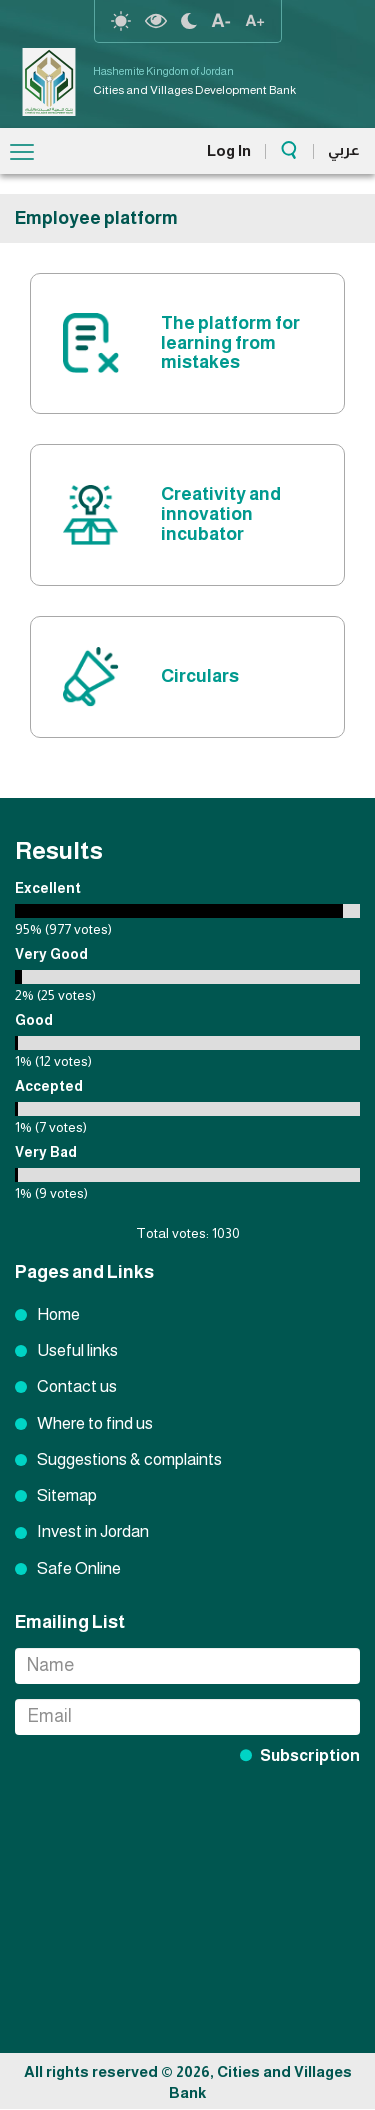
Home (58, 1314)
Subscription (310, 1755)
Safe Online (79, 1568)
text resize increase (255, 21)
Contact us (77, 1386)
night (189, 21)
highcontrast (156, 21)
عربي (344, 149)
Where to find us (95, 1423)
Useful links (77, 1350)
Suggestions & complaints (129, 1459)
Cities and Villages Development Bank (194, 90)
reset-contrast (121, 21)
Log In (229, 150)
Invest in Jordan (93, 1531)
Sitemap (67, 1495)
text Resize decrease (221, 21)
